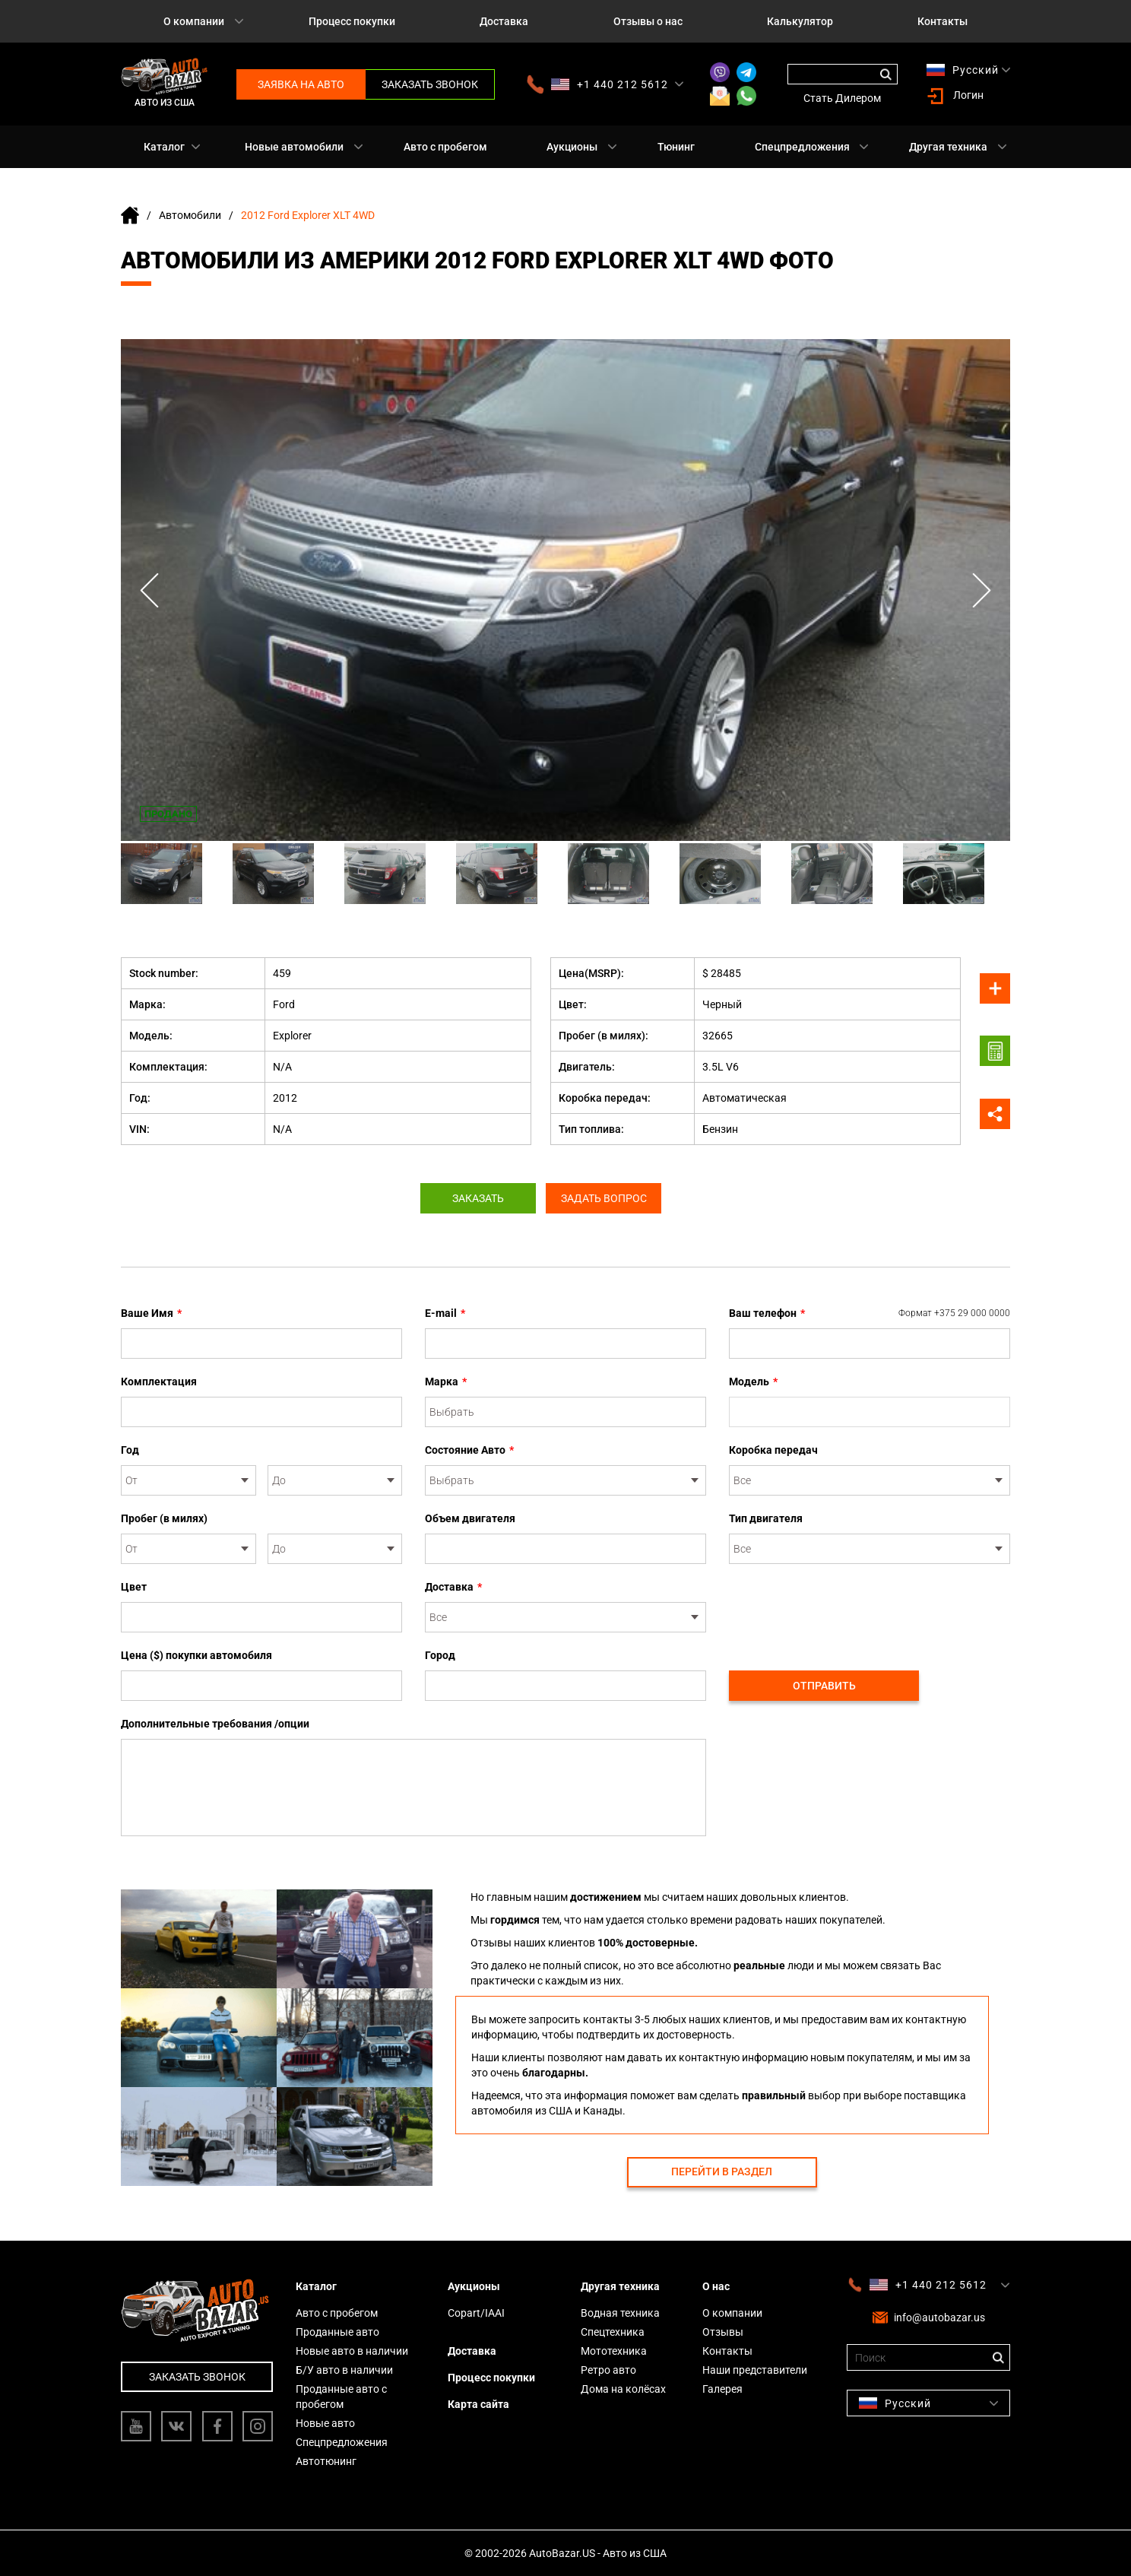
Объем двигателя (470, 1518)
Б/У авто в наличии (344, 2370)
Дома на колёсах (623, 2389)
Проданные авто (337, 2332)
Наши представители (754, 2370)
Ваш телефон (869, 1313)
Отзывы (722, 2332)
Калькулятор (800, 21)
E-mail (445, 1313)
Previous (151, 590)
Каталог (164, 147)
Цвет (134, 1587)
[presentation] (844, 1609)
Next (980, 590)
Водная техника (620, 2313)
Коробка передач (773, 1450)
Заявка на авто (301, 84)
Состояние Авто (469, 1450)
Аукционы (571, 147)
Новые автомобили (294, 147)
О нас (716, 2286)
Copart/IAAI (476, 2313)
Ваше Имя (151, 1313)
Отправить (824, 1686)
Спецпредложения (802, 147)
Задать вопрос (609, 1198)
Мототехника (614, 2351)
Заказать (473, 1198)
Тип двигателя (766, 1518)
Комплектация (159, 1381)
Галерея (722, 2389)
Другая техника (948, 147)
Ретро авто (608, 2370)
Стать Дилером (842, 98)
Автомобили (190, 215)
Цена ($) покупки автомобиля (196, 1655)
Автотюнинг (326, 2461)
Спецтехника (613, 2332)
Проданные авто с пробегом (341, 2396)
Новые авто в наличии (352, 2351)
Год (130, 1450)
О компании (193, 21)
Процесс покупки (352, 21)
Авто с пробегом (445, 147)
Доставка (504, 21)
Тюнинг (676, 147)
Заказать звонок (430, 84)
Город (440, 1655)
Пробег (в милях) (164, 1518)
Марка (446, 1381)
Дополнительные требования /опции (215, 1724)
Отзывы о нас (648, 21)
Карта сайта (478, 2404)
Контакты (942, 21)
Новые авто (325, 2423)
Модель (753, 1381)
